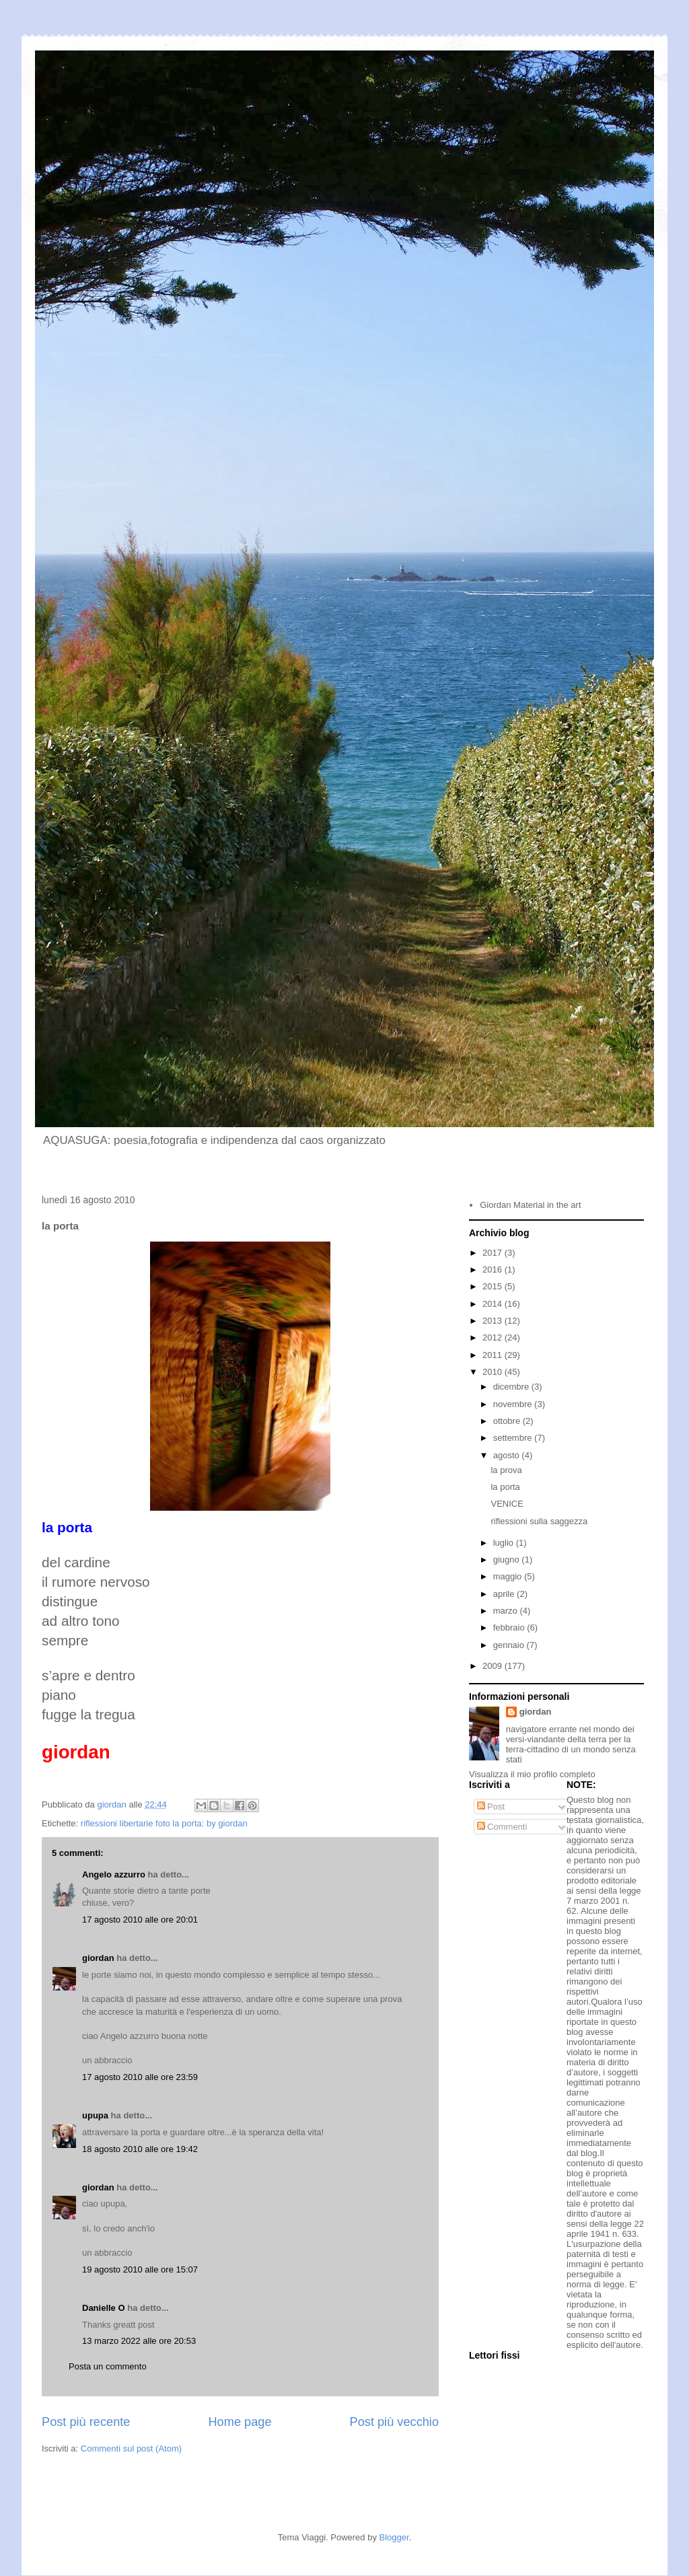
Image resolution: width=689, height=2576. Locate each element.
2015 (493, 1286)
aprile (505, 1594)
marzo (506, 1611)
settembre (513, 1438)
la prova (506, 1470)
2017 (493, 1253)
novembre (513, 1404)
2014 (493, 1304)
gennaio (510, 1645)
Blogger (394, 2537)
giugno (507, 1559)
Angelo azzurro (113, 1874)
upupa (95, 2115)
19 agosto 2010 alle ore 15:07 (140, 2269)
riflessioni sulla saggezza (539, 1521)
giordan (98, 1958)
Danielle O (103, 2308)
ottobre (508, 1421)
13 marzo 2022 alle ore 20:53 (139, 2341)
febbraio (510, 1627)
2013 (493, 1321)
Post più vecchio (394, 2422)
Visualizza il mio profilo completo (532, 1774)
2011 (493, 1355)
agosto (507, 1455)
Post (491, 1806)
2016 (493, 1269)
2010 (493, 1372)
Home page (239, 2422)
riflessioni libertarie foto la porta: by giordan (164, 1823)
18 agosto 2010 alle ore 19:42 (140, 2149)
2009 (493, 1666)
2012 (493, 1337)
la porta (505, 1487)
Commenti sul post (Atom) (131, 2448)
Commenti (502, 1827)
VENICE (507, 1504)
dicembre (512, 1387)
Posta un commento (108, 2366)
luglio (504, 1543)
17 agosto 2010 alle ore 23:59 (140, 2077)
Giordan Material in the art (530, 1205)
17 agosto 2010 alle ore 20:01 (140, 1920)
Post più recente (86, 2422)
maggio (508, 1576)
